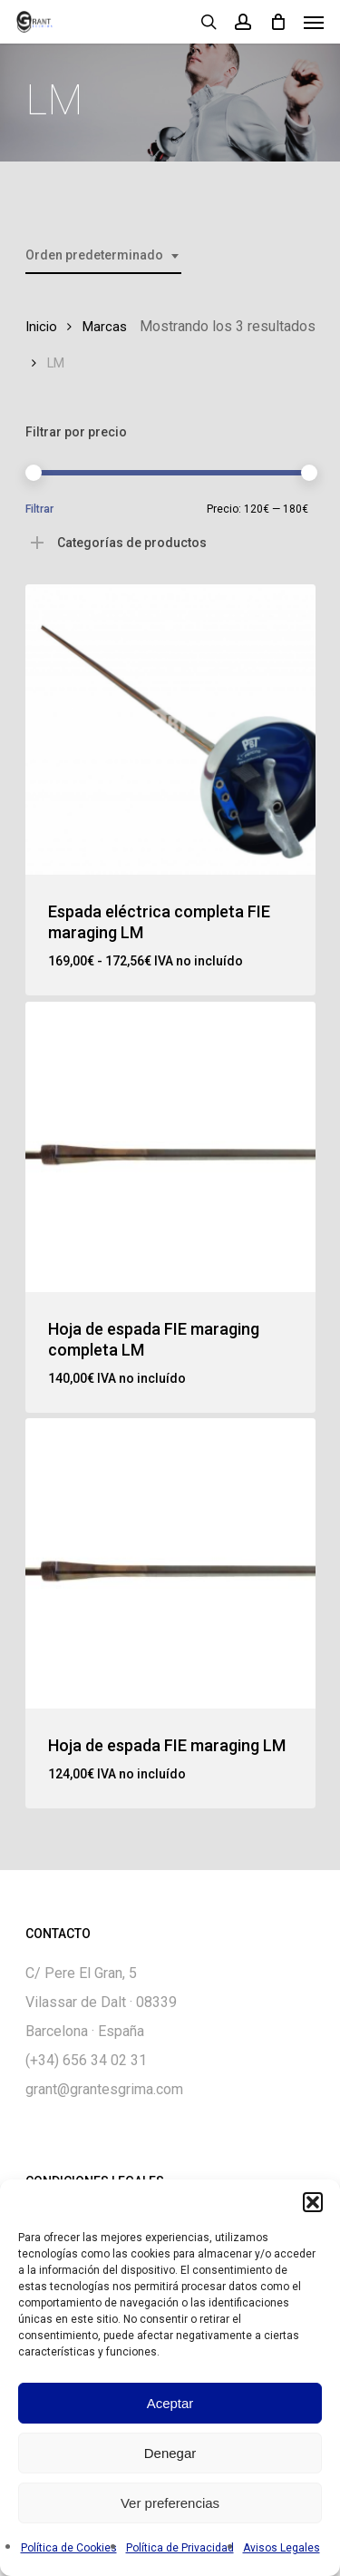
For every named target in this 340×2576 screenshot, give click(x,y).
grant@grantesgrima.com (104, 2089)
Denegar (170, 2453)
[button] (313, 2202)
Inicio (41, 326)
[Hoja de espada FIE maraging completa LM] (170, 1147)
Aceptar (170, 2403)
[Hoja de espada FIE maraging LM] (170, 1563)
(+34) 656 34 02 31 (86, 2060)
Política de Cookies (69, 2548)
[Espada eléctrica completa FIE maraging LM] (170, 729)
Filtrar (39, 509)
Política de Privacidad (180, 2548)
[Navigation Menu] (314, 22)
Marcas (105, 326)
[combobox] (103, 255)
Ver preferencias (170, 2503)
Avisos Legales (281, 2548)
